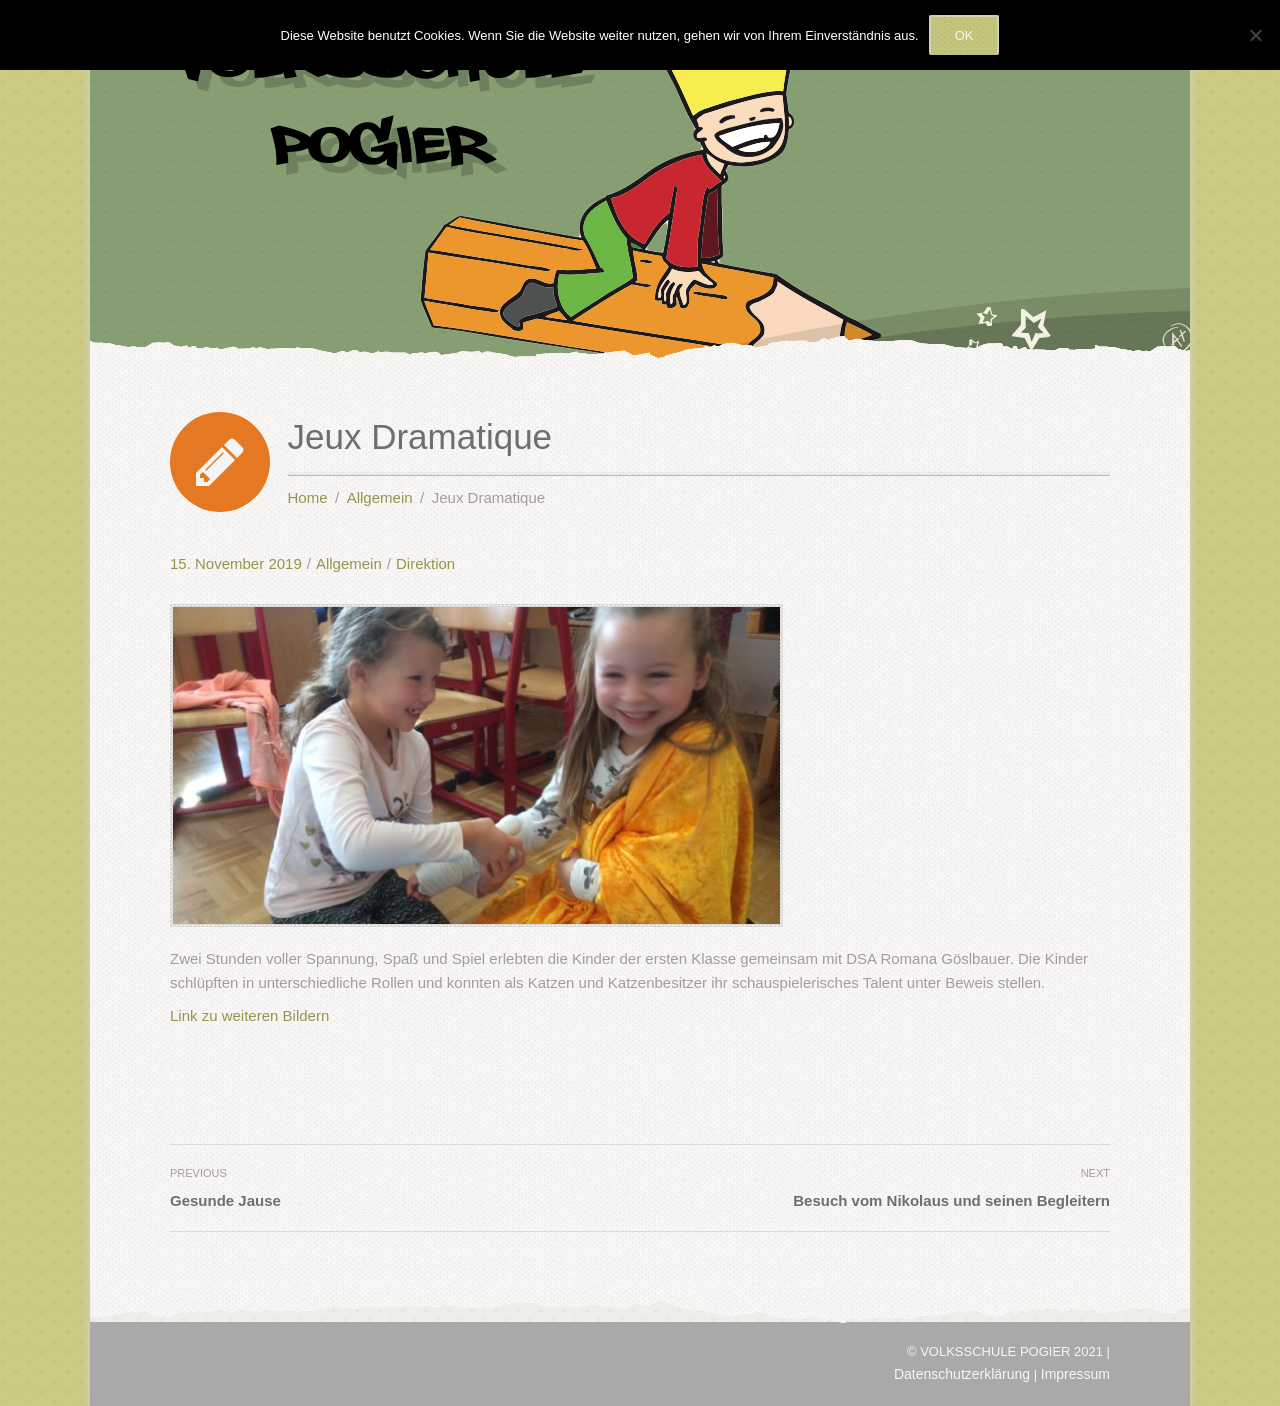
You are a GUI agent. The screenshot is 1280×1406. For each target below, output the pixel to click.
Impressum (1075, 1374)
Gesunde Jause (225, 1200)
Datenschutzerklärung (962, 1374)
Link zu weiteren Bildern (249, 1015)
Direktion (425, 563)
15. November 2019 (236, 563)
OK (964, 35)
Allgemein (349, 563)
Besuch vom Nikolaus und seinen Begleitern (951, 1200)
